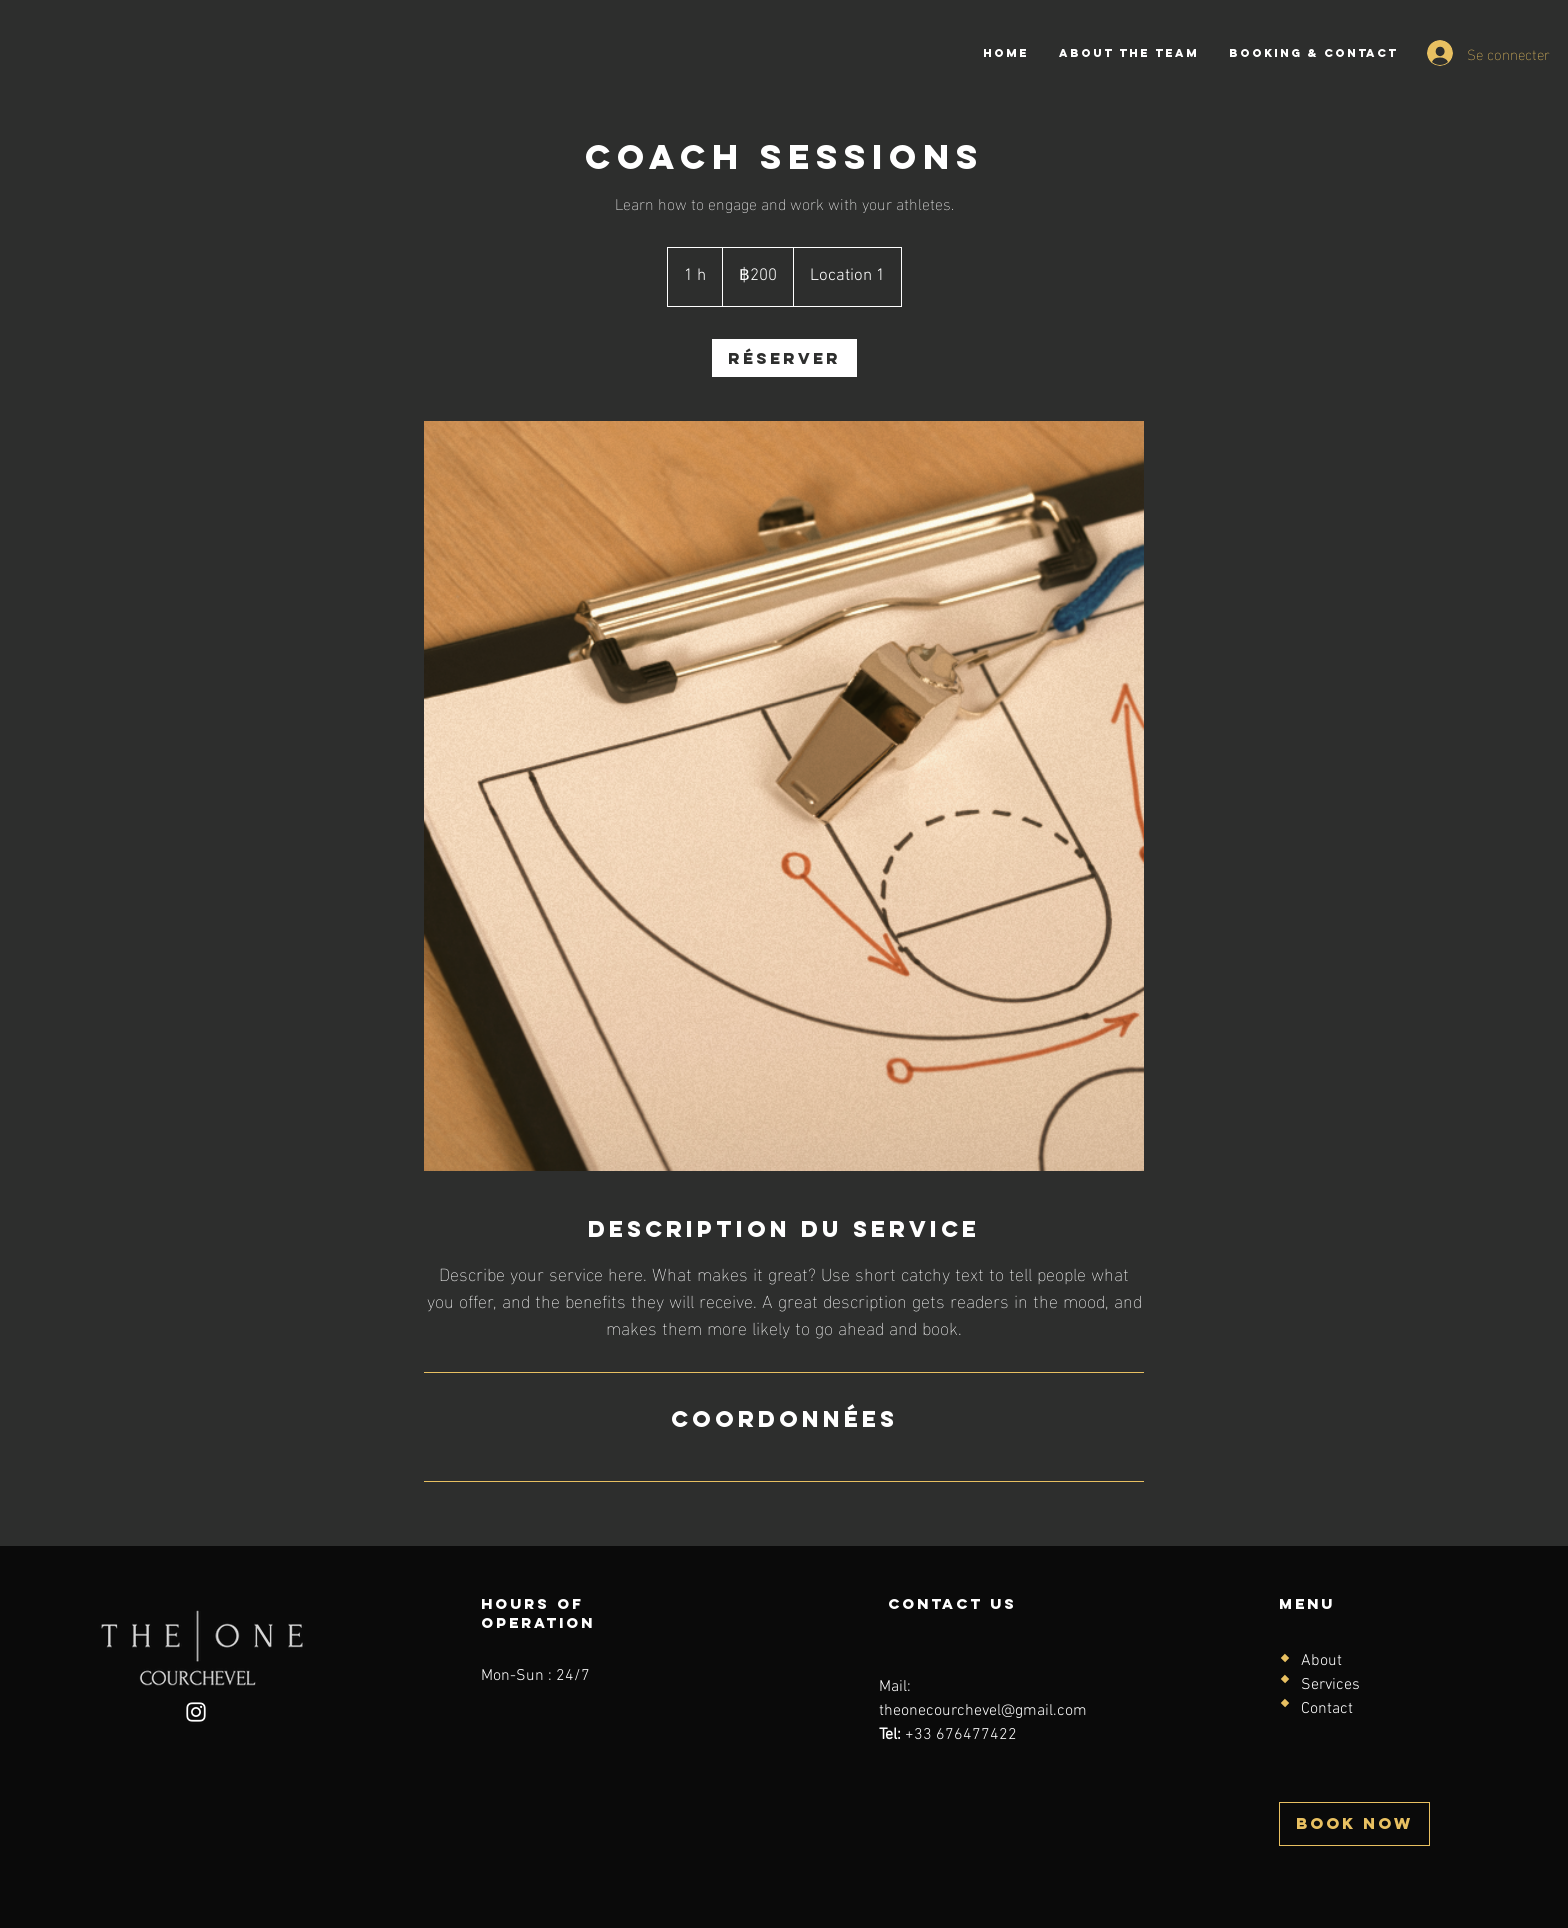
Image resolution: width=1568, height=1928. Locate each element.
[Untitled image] (784, 796)
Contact (1327, 1709)
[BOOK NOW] (1354, 1824)
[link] (784, 358)
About (1321, 1661)
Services (1330, 1685)
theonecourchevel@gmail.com (983, 1711)
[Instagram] (196, 1712)
